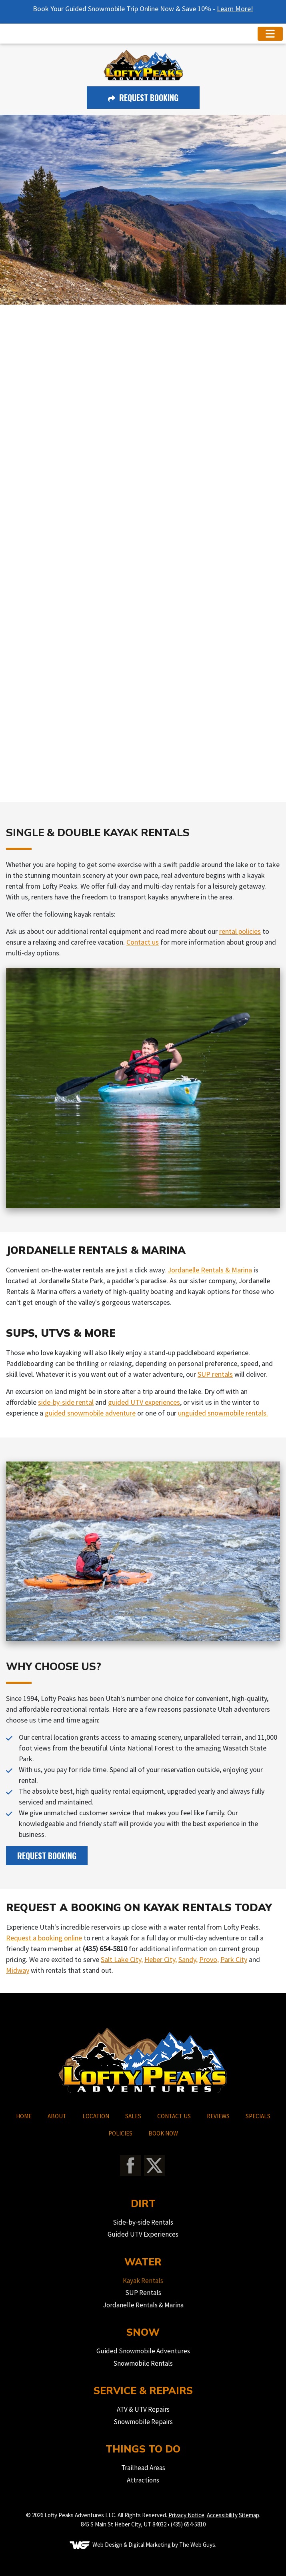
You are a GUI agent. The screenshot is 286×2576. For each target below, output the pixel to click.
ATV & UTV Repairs (143, 2409)
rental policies (240, 931)
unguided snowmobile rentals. (223, 1413)
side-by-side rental (66, 1402)
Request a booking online (44, 1937)
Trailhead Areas (143, 2467)
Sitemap (249, 2515)
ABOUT (57, 2116)
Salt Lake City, (122, 1959)
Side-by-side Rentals (143, 2222)
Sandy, (188, 1959)
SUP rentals (215, 1374)
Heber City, (160, 1959)
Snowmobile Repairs (143, 2421)
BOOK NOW (163, 2133)
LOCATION (95, 2116)
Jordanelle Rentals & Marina (210, 1269)
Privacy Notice (186, 2515)
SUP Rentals (143, 2292)
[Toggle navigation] (270, 34)
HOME (24, 2116)
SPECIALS (258, 2116)
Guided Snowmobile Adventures (143, 2351)
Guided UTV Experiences (143, 2234)
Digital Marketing (149, 2544)
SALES (133, 2116)
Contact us (142, 942)
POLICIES (120, 2133)
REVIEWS (218, 2116)
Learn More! (235, 8)
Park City (233, 1959)
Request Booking (143, 98)
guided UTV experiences (144, 1402)
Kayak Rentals (143, 2280)
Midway (17, 1970)
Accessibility (222, 2515)
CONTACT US (174, 2116)
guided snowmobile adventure (90, 1413)
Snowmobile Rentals (143, 2363)
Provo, (209, 1959)
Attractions (143, 2480)
